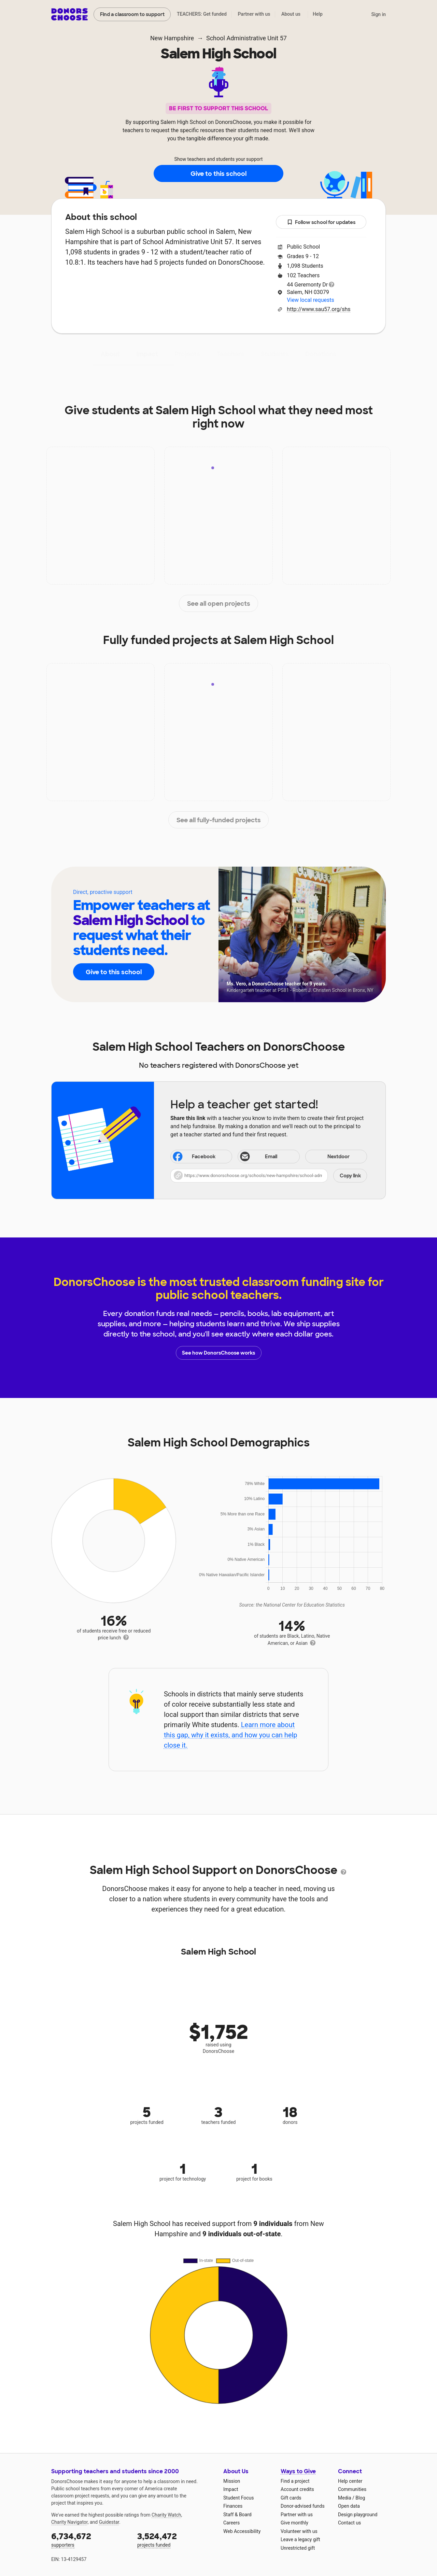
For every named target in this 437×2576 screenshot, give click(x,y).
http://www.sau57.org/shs (318, 309)
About (110, 354)
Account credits (297, 2489)
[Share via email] (268, 1156)
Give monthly (294, 2522)
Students (275, 354)
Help (318, 14)
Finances (232, 2506)
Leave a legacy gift (300, 2539)
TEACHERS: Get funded (202, 14)
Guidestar (109, 2522)
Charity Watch (166, 2515)
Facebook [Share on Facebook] (193, 1157)
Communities (352, 2489)
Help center (350, 2481)
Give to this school (218, 174)
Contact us (349, 2522)
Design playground (357, 2514)
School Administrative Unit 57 (246, 38)
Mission (231, 2481)
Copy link (350, 1176)
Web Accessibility (241, 2531)
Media (344, 2498)
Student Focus (238, 2498)
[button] (268, 1175)
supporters (89, 2539)
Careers (231, 2522)
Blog (360, 2498)
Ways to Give (298, 2471)
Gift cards (291, 2498)
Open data (349, 2506)
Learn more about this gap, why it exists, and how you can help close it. (230, 1735)
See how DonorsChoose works (218, 1353)
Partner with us (254, 14)
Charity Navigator (69, 2522)
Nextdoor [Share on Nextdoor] (328, 1157)
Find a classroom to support (132, 14)
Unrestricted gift (298, 2548)
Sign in (378, 14)
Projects (187, 354)
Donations (321, 354)
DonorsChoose (69, 14)
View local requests (310, 300)
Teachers (230, 354)
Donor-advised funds (303, 2506)
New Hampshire (172, 38)
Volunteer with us (299, 2531)
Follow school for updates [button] (321, 222)
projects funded (175, 2539)
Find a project (295, 2481)
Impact (147, 354)
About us (290, 14)
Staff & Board (237, 2514)
